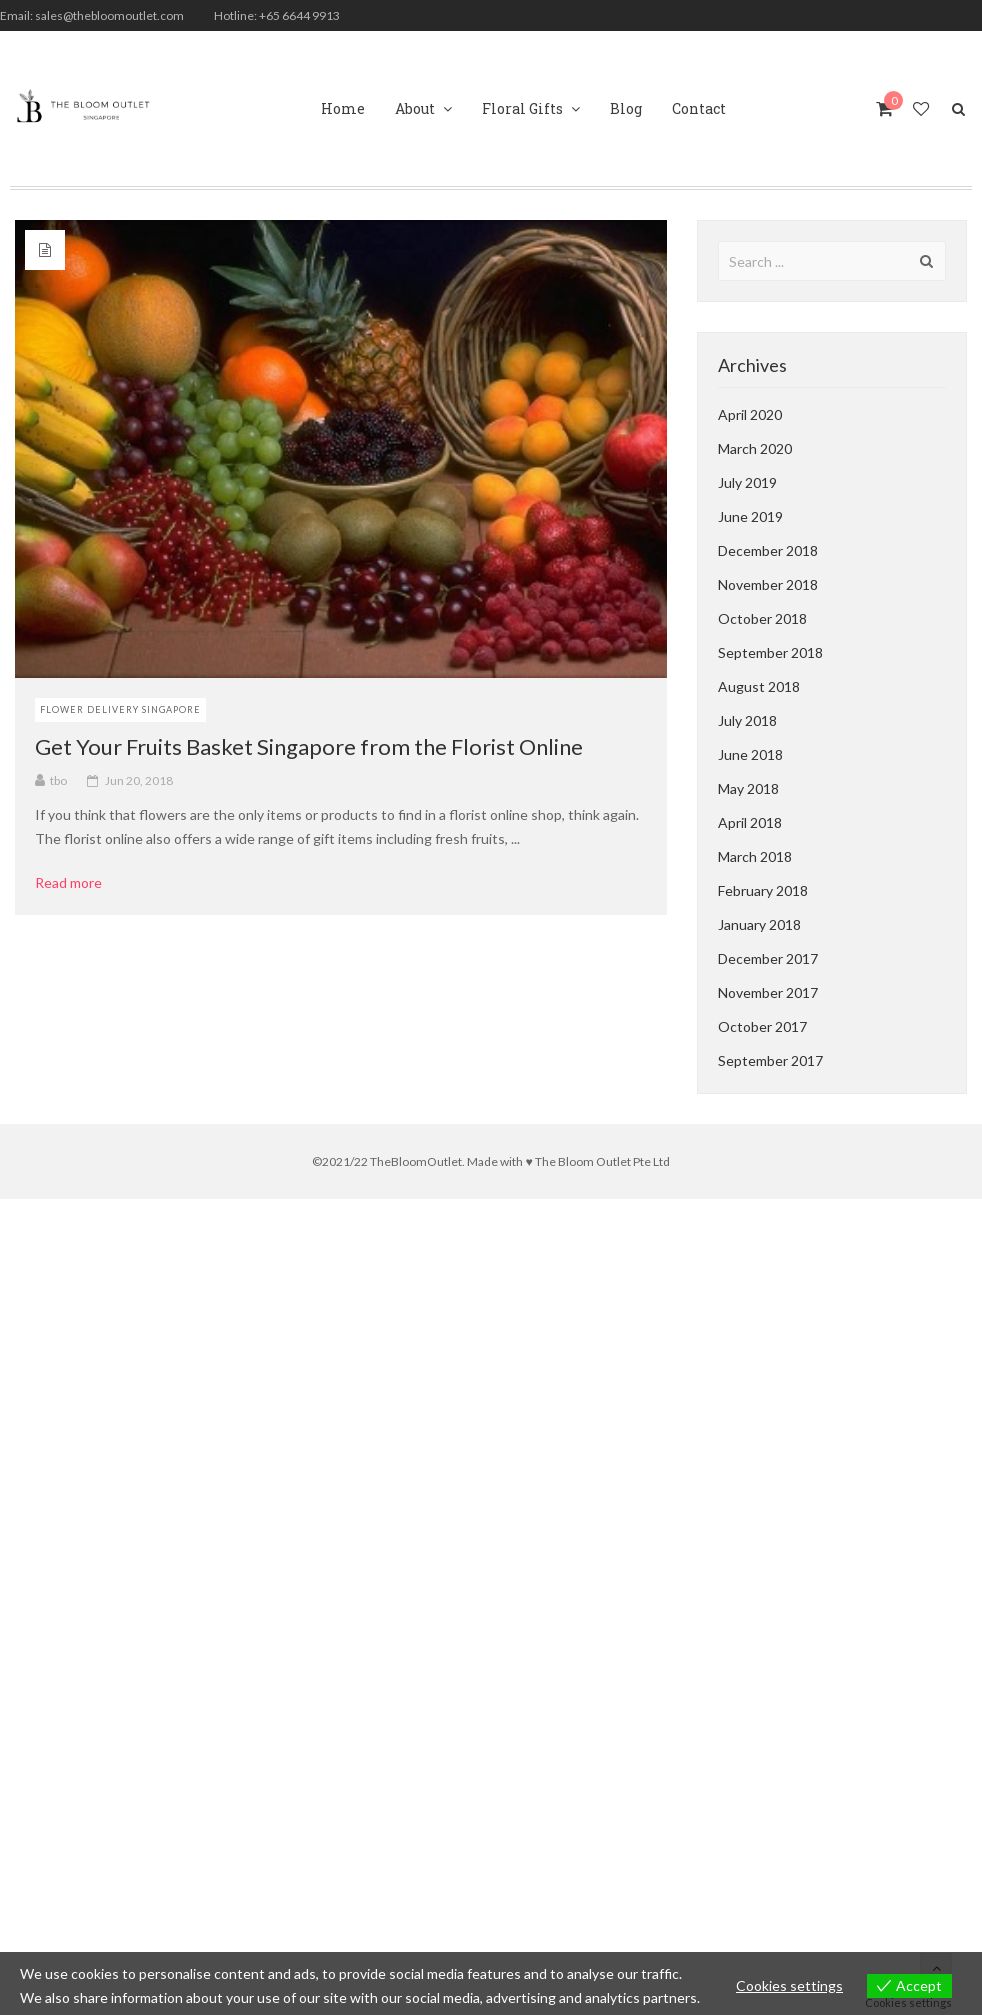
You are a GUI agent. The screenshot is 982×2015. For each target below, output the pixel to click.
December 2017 (768, 958)
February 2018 (763, 890)
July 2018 (747, 720)
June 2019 (750, 516)
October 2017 (762, 1026)
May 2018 (748, 788)
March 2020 (755, 448)
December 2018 (768, 550)
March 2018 (755, 856)
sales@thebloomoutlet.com (109, 15)
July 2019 (747, 482)
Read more (75, 883)
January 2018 (759, 924)
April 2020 (750, 414)
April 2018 (750, 822)
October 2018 (762, 618)
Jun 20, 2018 (139, 780)
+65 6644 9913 (299, 15)
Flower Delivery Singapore (120, 709)
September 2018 (770, 652)
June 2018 (750, 754)
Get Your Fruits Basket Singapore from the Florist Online (309, 746)
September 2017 (770, 1060)
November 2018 (768, 584)
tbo (58, 780)
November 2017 (768, 992)
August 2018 (759, 686)
